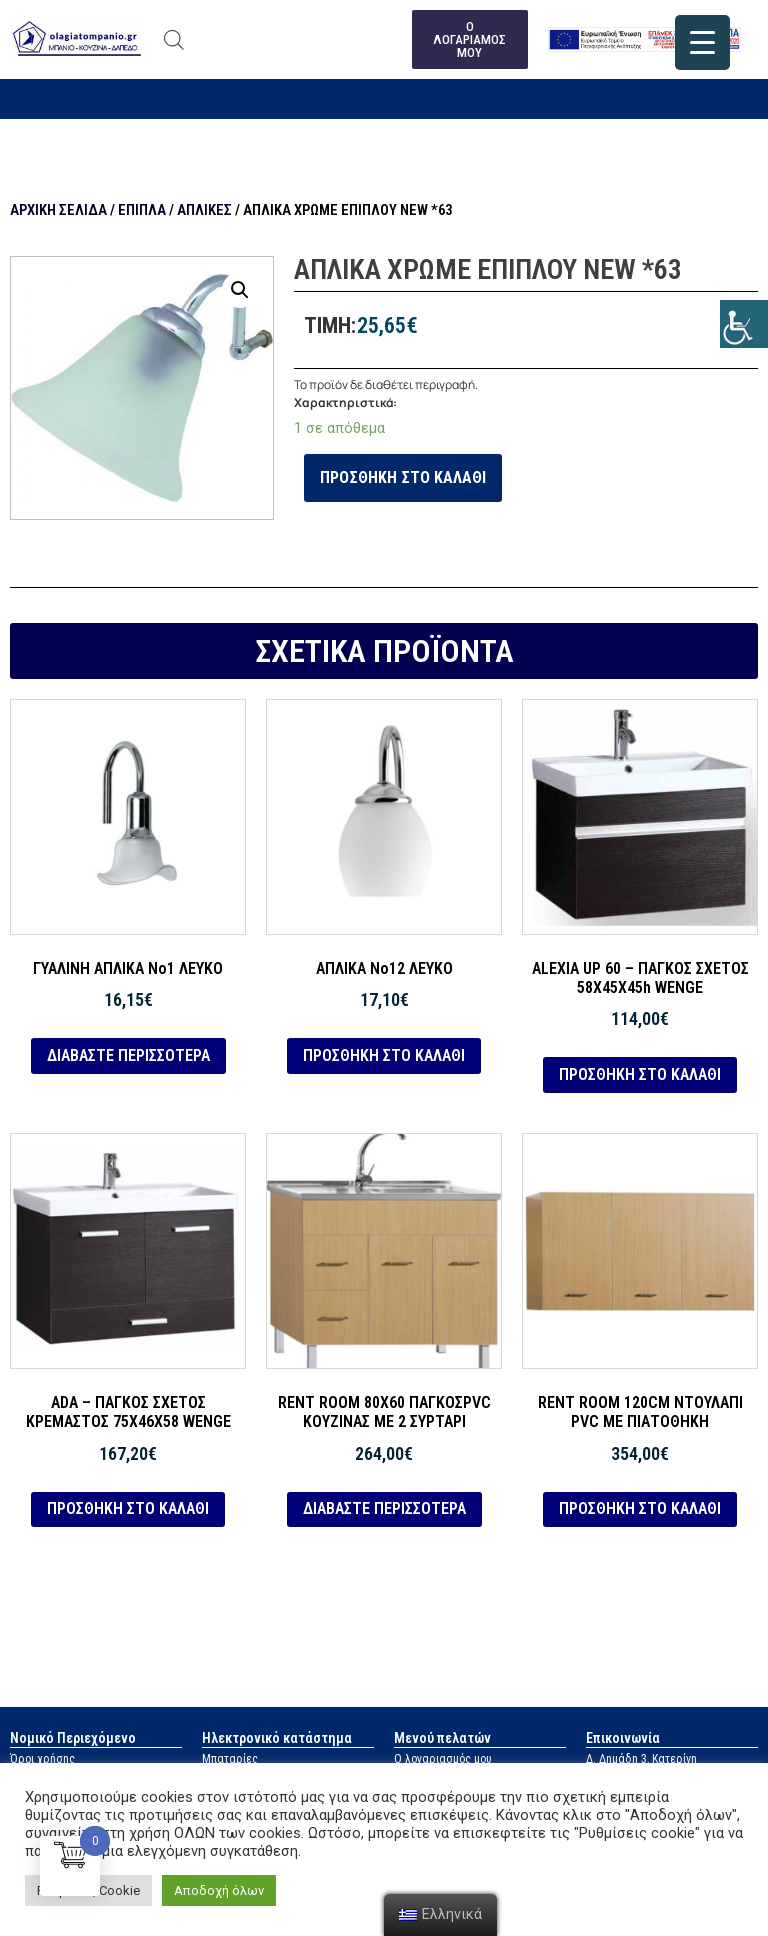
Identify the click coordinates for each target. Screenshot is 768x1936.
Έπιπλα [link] (142, 210)
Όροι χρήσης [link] (42, 1759)
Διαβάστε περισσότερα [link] (128, 1055)
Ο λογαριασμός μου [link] (443, 1759)
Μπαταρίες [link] (230, 1759)
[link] (744, 324)
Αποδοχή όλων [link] (219, 1890)
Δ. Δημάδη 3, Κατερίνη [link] (641, 1759)
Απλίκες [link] (204, 210)
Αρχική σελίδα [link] (58, 210)
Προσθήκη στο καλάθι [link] (403, 477)
